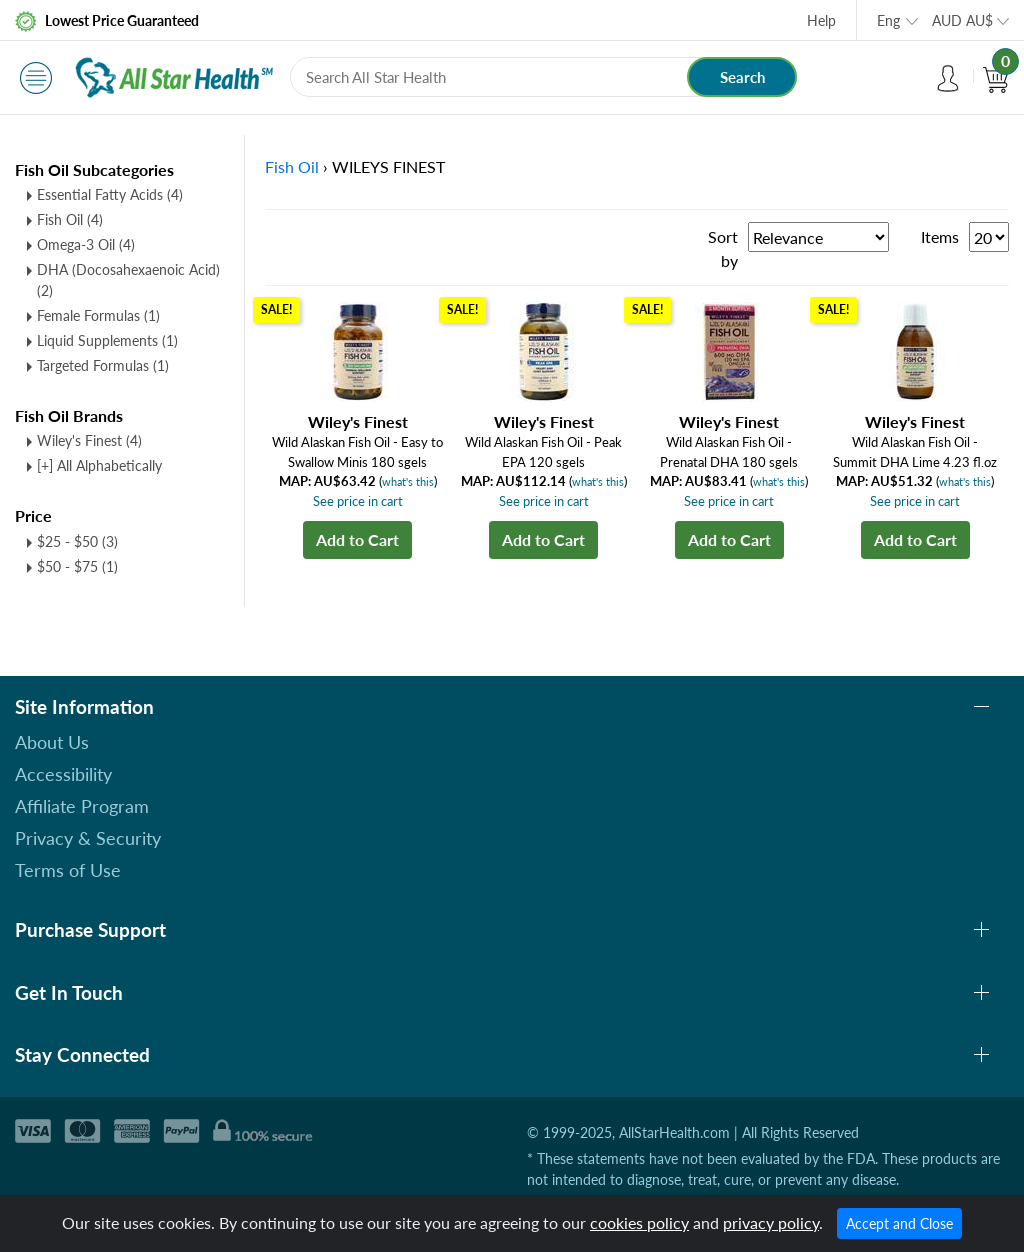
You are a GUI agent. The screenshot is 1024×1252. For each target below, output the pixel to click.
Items (940, 236)
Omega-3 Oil (86, 244)
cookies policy (639, 1222)
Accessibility (63, 774)
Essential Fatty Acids (110, 194)
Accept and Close (899, 1223)
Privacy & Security (88, 838)
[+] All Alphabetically (99, 465)
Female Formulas (98, 315)
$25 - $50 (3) (77, 541)
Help (821, 20)
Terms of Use (68, 870)
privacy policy (771, 1222)
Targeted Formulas (103, 365)
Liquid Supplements (107, 340)
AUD (962, 20)
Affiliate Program (82, 806)
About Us (52, 742)
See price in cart (358, 501)
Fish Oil (70, 219)
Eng (888, 20)
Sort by (723, 248)
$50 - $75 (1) (77, 566)
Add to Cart (357, 539)
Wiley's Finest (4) (89, 440)
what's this (408, 481)
